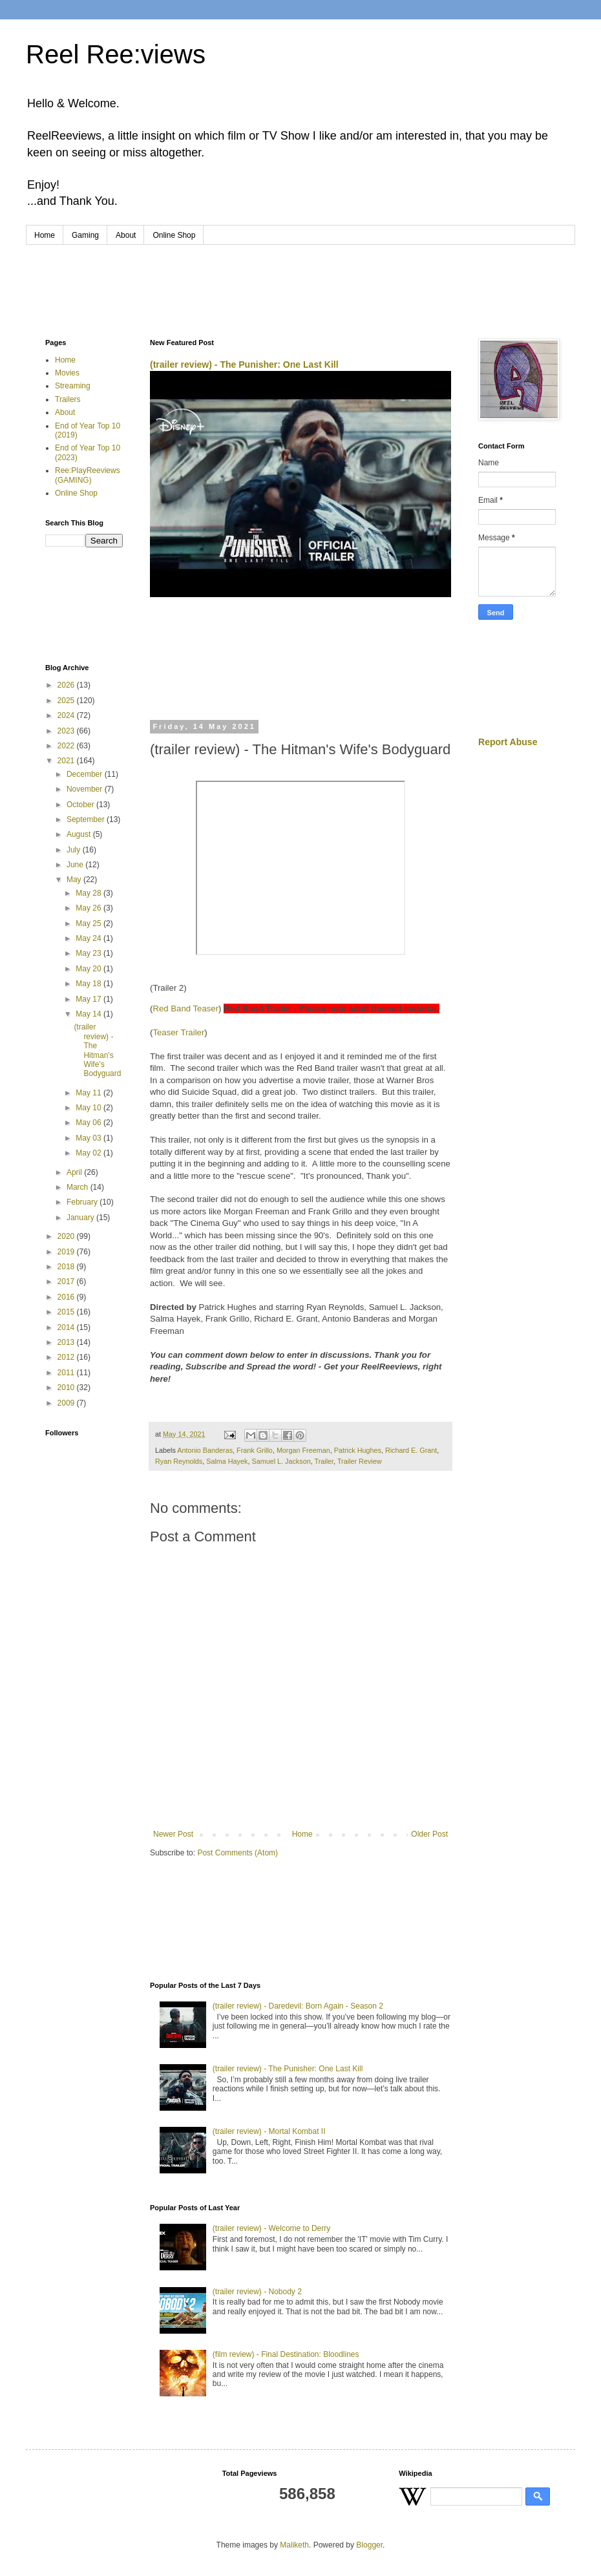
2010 (67, 1387)
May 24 (89, 938)
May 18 (89, 983)
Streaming (72, 385)
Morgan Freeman (303, 1450)
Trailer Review (359, 1461)
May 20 (89, 968)
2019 (67, 1251)
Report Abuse (507, 742)
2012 (67, 1357)
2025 (67, 700)
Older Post (429, 1834)
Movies (67, 372)
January (81, 1217)
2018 (67, 1266)
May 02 (89, 1152)
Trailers (68, 399)
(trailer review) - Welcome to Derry (271, 2228)
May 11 (89, 1092)
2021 (67, 760)
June (76, 864)
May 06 (89, 1122)
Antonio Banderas (205, 1450)
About (126, 235)
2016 (67, 1297)
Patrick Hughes (357, 1450)
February (83, 1202)
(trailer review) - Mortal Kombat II (269, 2131)
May (75, 879)
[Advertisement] (300, 280)
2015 (67, 1311)
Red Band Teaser (185, 1008)
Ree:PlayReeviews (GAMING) (87, 475)
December (86, 774)
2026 (67, 685)
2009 (67, 1403)
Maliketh (294, 2545)
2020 (67, 1236)
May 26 (89, 908)
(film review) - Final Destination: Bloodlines (286, 2354)
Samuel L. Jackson (280, 1461)
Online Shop (174, 235)
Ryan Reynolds (178, 1461)
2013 (67, 1342)
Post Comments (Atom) (237, 1852)
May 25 (89, 923)
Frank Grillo (255, 1450)
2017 (67, 1281)
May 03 (89, 1138)
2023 (67, 730)
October (81, 804)
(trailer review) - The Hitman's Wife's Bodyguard (97, 1050)
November (86, 789)
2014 (67, 1327)
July (75, 849)
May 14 (89, 1014)
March (78, 1187)
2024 (67, 715)
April (75, 1172)
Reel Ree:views (116, 54)
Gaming (85, 235)
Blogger (369, 2545)
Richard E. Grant (411, 1450)
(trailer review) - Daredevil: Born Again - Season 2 (298, 2006)
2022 (67, 745)
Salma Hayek (227, 1461)
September (87, 819)
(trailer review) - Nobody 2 (257, 2291)
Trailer (323, 1461)
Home (44, 235)
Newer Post (173, 1834)
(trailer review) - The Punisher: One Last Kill (244, 364)
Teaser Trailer (178, 1032)
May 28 (89, 893)
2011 (67, 1372)
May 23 (89, 953)
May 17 (89, 999)
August (80, 834)
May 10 (89, 1107)
